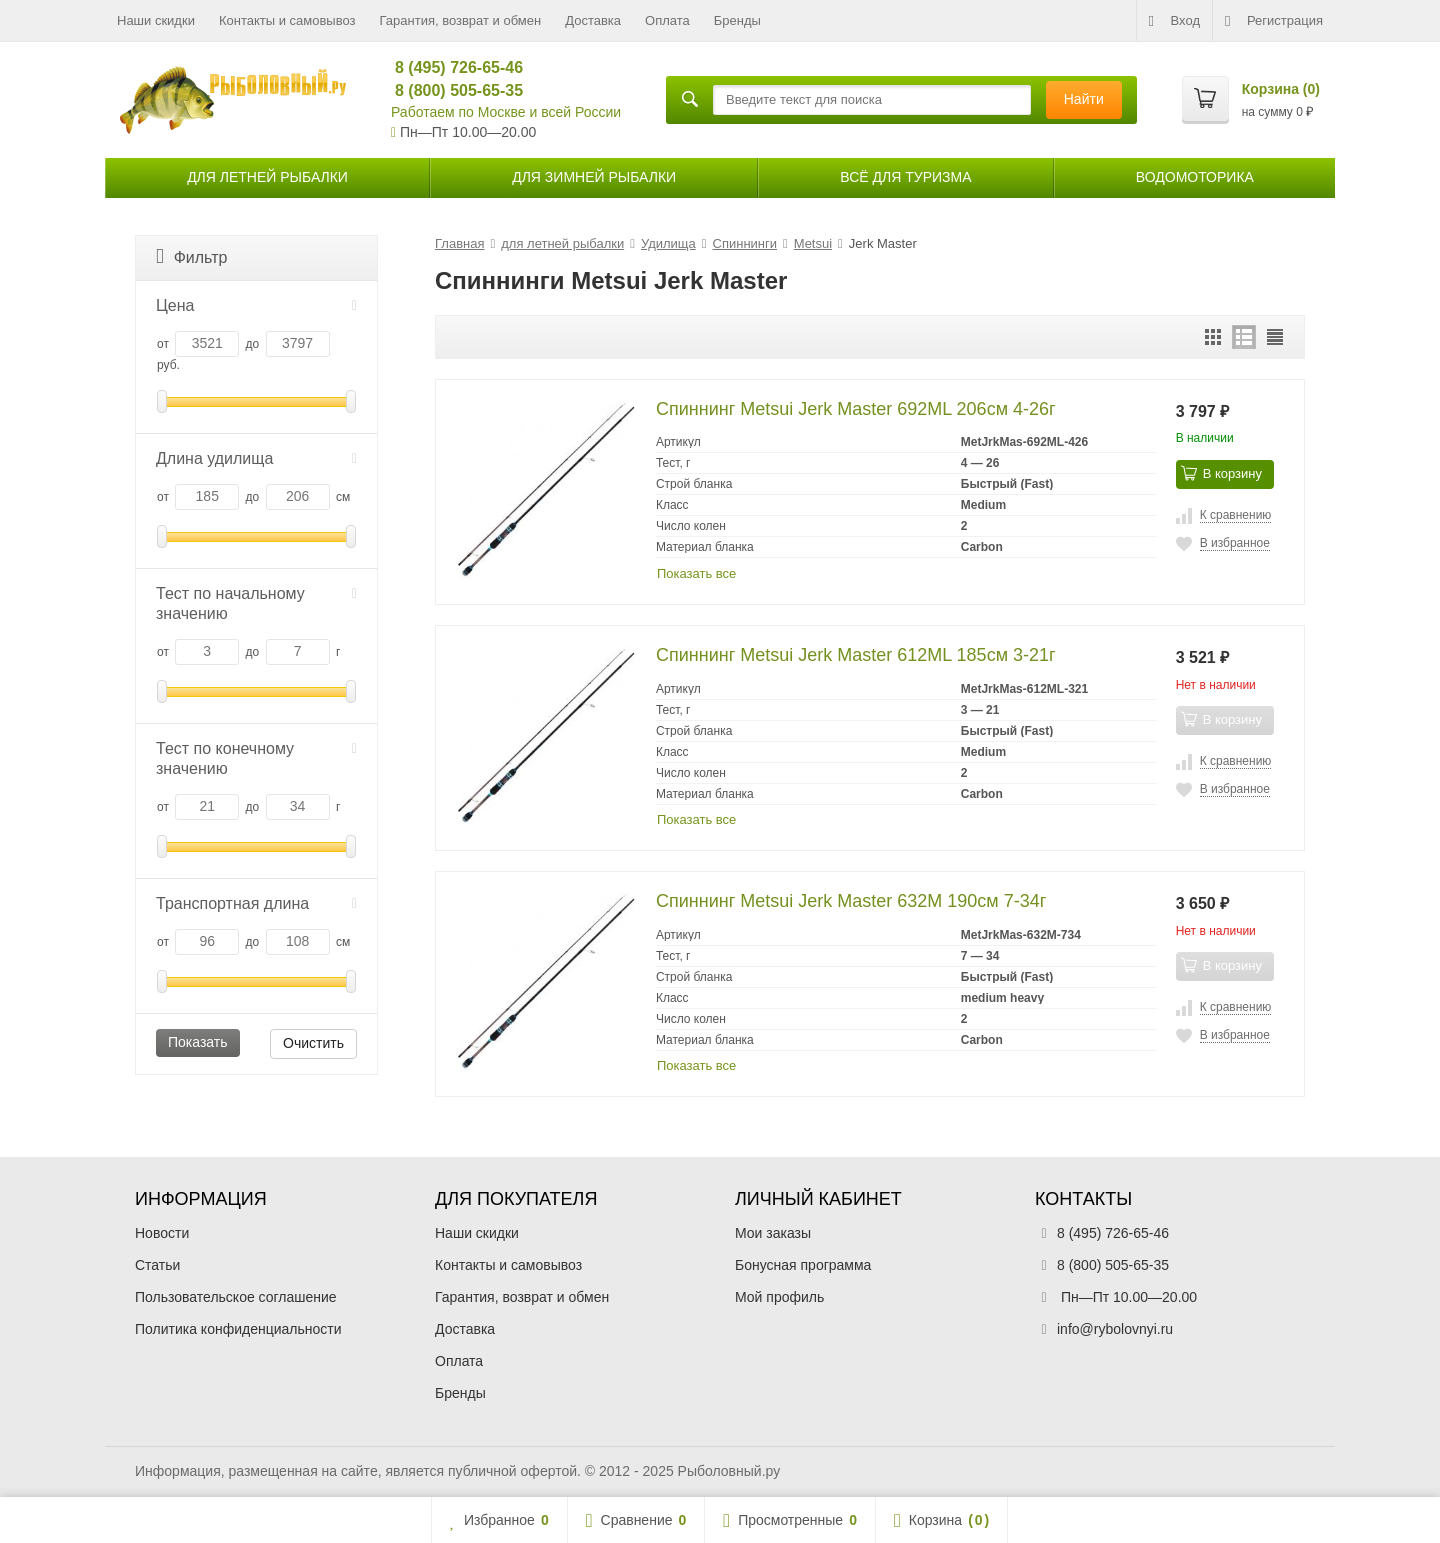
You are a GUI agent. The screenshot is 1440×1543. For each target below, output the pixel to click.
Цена (256, 305)
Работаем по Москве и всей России (506, 112)
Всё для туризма (905, 177)
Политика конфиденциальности (238, 1329)
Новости (162, 1233)
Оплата (667, 20)
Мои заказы (773, 1233)
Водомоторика (1195, 177)
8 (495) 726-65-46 (450, 67)
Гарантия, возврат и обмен (461, 20)
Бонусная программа (803, 1265)
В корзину (1221, 473)
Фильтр (191, 256)
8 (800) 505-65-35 (450, 90)
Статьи (157, 1265)
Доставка (593, 20)
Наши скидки (156, 20)
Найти (1084, 99)
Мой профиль (779, 1297)
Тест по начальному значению (256, 603)
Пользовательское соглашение (236, 1297)
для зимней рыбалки (594, 177)
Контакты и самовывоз (287, 20)
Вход (1174, 21)
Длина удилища (256, 458)
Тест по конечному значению (256, 758)
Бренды (737, 20)
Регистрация (1274, 21)
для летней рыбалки (267, 177)
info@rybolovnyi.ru (1115, 1329)
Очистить (313, 1043)
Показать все (696, 573)
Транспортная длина (256, 903)
